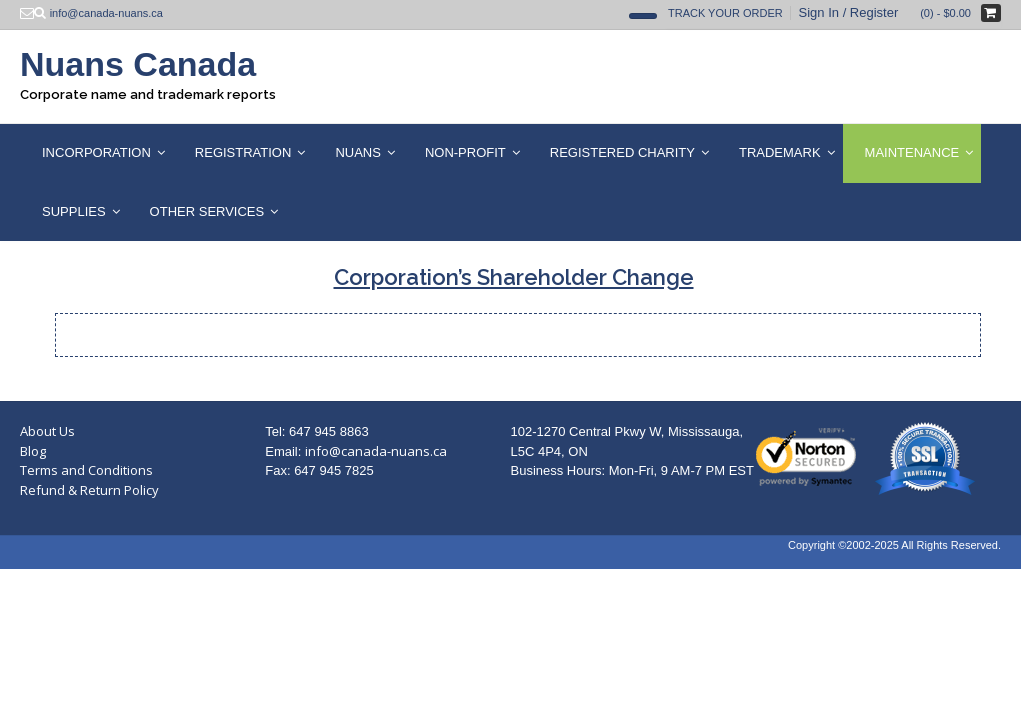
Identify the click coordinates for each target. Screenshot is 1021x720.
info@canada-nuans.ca (376, 451)
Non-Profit (465, 152)
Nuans (358, 152)
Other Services (207, 211)
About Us (47, 431)
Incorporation (96, 152)
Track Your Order (725, 13)
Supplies (74, 211)
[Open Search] (643, 16)
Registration (243, 152)
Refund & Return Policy (89, 490)
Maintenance (912, 152)
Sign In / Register (849, 12)
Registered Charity (622, 152)
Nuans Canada (138, 64)
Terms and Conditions (86, 470)
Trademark (780, 152)
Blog (33, 451)
